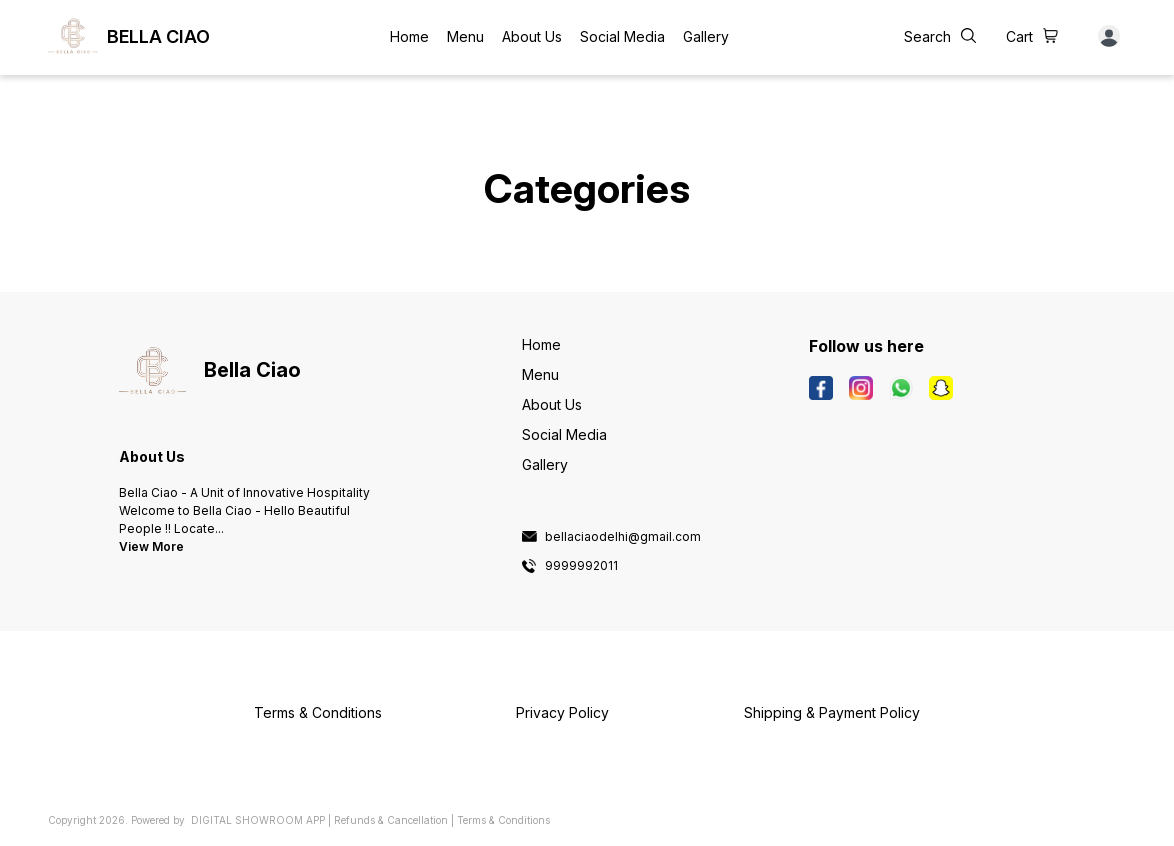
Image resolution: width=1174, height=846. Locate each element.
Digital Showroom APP (258, 820)
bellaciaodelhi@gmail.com (623, 537)
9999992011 (581, 566)
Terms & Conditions (503, 820)
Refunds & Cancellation (391, 820)
